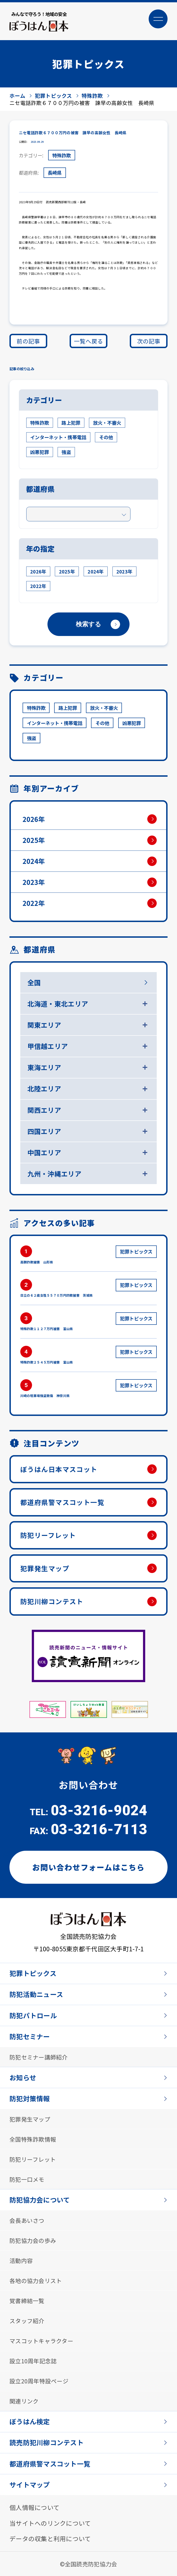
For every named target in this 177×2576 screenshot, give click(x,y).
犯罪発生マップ (44, 1568)
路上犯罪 (71, 422)
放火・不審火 (107, 422)
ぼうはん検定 (29, 2421)
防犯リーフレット (48, 1535)
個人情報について (34, 2507)
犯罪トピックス (32, 1973)
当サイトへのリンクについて (50, 2523)
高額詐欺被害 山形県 (88, 1254)
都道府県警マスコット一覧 (62, 1502)
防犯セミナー (29, 2036)
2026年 (38, 571)
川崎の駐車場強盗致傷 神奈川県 (88, 1388)
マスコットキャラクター (41, 2341)
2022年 (38, 585)
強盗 (66, 451)
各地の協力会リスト (35, 2280)
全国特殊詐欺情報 (32, 2139)
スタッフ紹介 (26, 2320)
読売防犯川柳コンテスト (46, 2442)
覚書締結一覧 (26, 2300)
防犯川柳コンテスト (51, 1601)
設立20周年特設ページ (38, 2381)
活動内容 (21, 2260)
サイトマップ (29, 2484)
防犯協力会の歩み (32, 2240)
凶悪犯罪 (39, 451)
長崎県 (55, 172)
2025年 (67, 571)
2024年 (95, 571)
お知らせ (22, 2077)
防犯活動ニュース (36, 1994)
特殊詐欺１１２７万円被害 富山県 (88, 1321)
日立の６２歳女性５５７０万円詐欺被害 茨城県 (88, 1288)
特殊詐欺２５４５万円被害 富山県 (88, 1355)
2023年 (124, 571)
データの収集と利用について (50, 2538)
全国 (34, 982)
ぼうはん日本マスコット (58, 1469)
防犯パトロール (33, 2015)
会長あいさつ (26, 2220)
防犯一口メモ (26, 2179)
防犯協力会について (39, 2199)
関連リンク (23, 2401)
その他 (106, 437)
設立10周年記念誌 (33, 2361)
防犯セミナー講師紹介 (38, 2057)
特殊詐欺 (61, 155)
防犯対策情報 (29, 2098)
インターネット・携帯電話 (58, 437)
